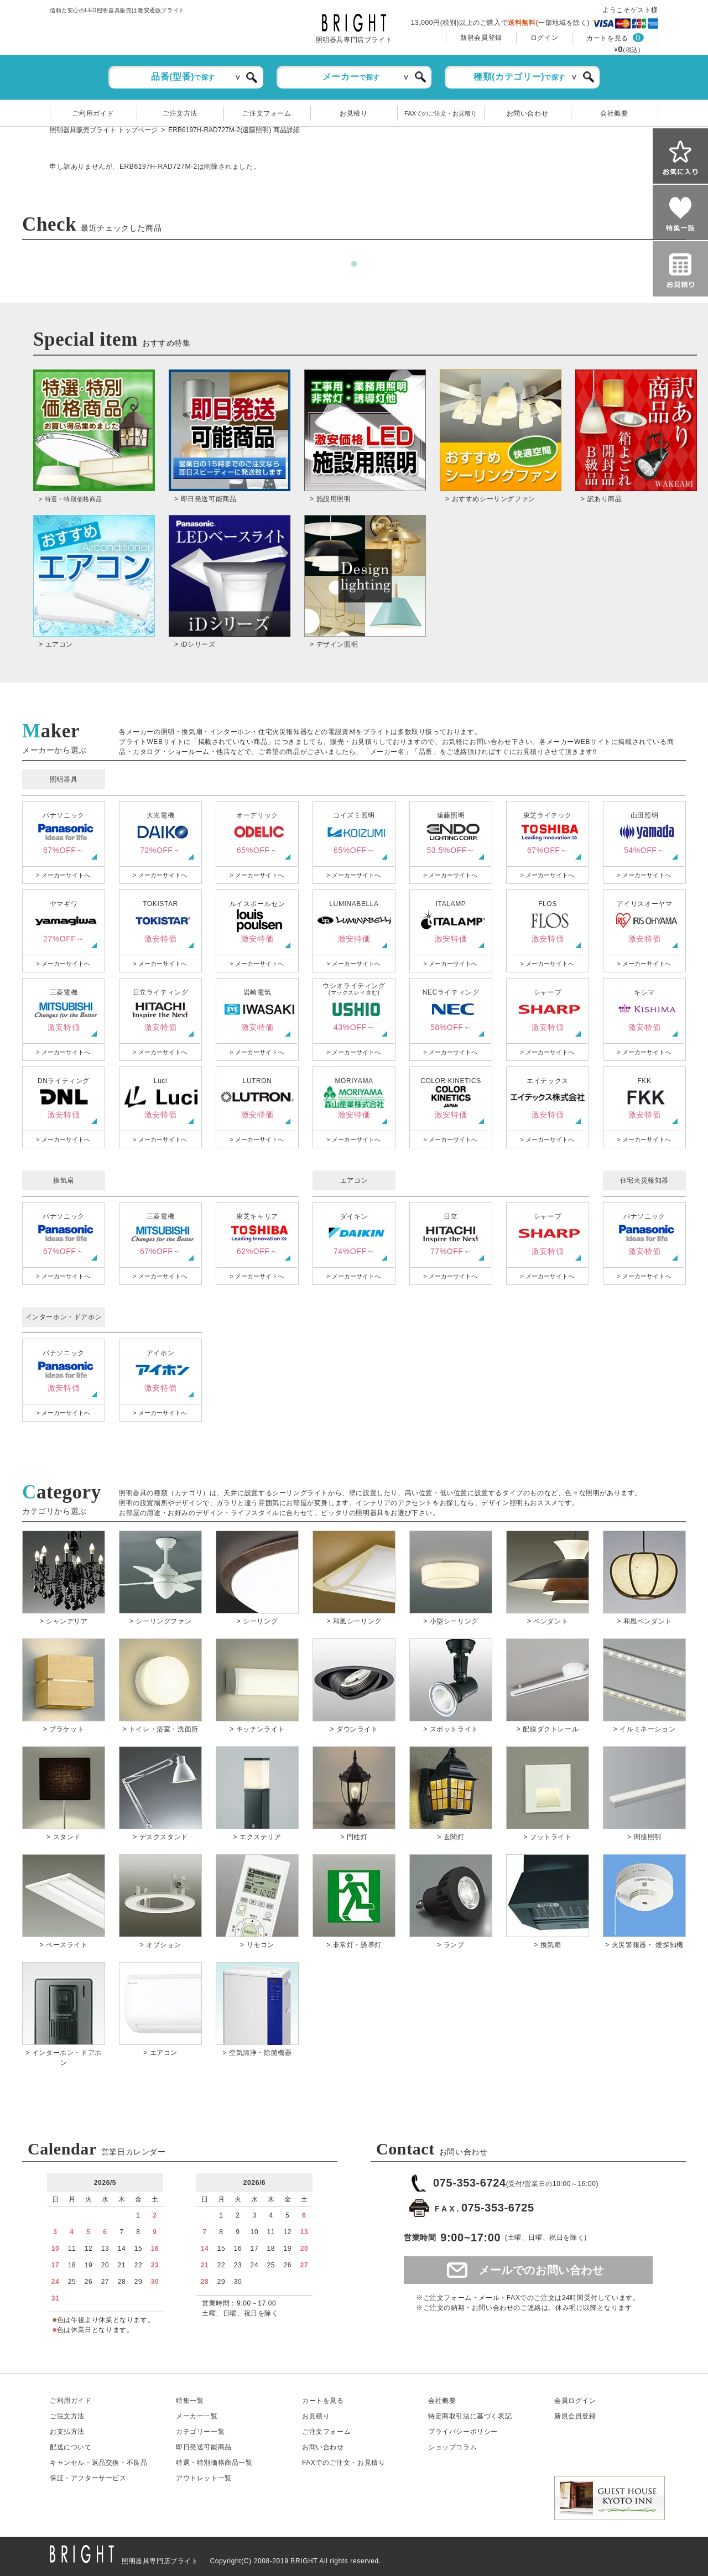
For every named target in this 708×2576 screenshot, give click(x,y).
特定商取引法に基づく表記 (470, 2416)
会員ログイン (575, 2401)
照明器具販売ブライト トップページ (104, 130)
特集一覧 (190, 2401)
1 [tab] (354, 264)
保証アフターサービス (88, 2478)
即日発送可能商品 (204, 2447)
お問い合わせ (528, 113)
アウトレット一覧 (204, 2478)
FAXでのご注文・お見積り (440, 113)
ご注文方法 (180, 113)
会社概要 (614, 113)
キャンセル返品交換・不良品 (98, 2462)
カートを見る (607, 38)
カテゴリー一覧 (200, 2432)
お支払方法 (67, 2432)
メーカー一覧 (197, 2416)
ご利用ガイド (93, 113)
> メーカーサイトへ (63, 875)
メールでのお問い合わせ (541, 2270)
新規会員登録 (481, 37)
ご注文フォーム (266, 113)
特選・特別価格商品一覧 (214, 2462)
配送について (71, 2447)
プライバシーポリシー (463, 2432)
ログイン (544, 37)
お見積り (353, 113)
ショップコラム (452, 2447)
